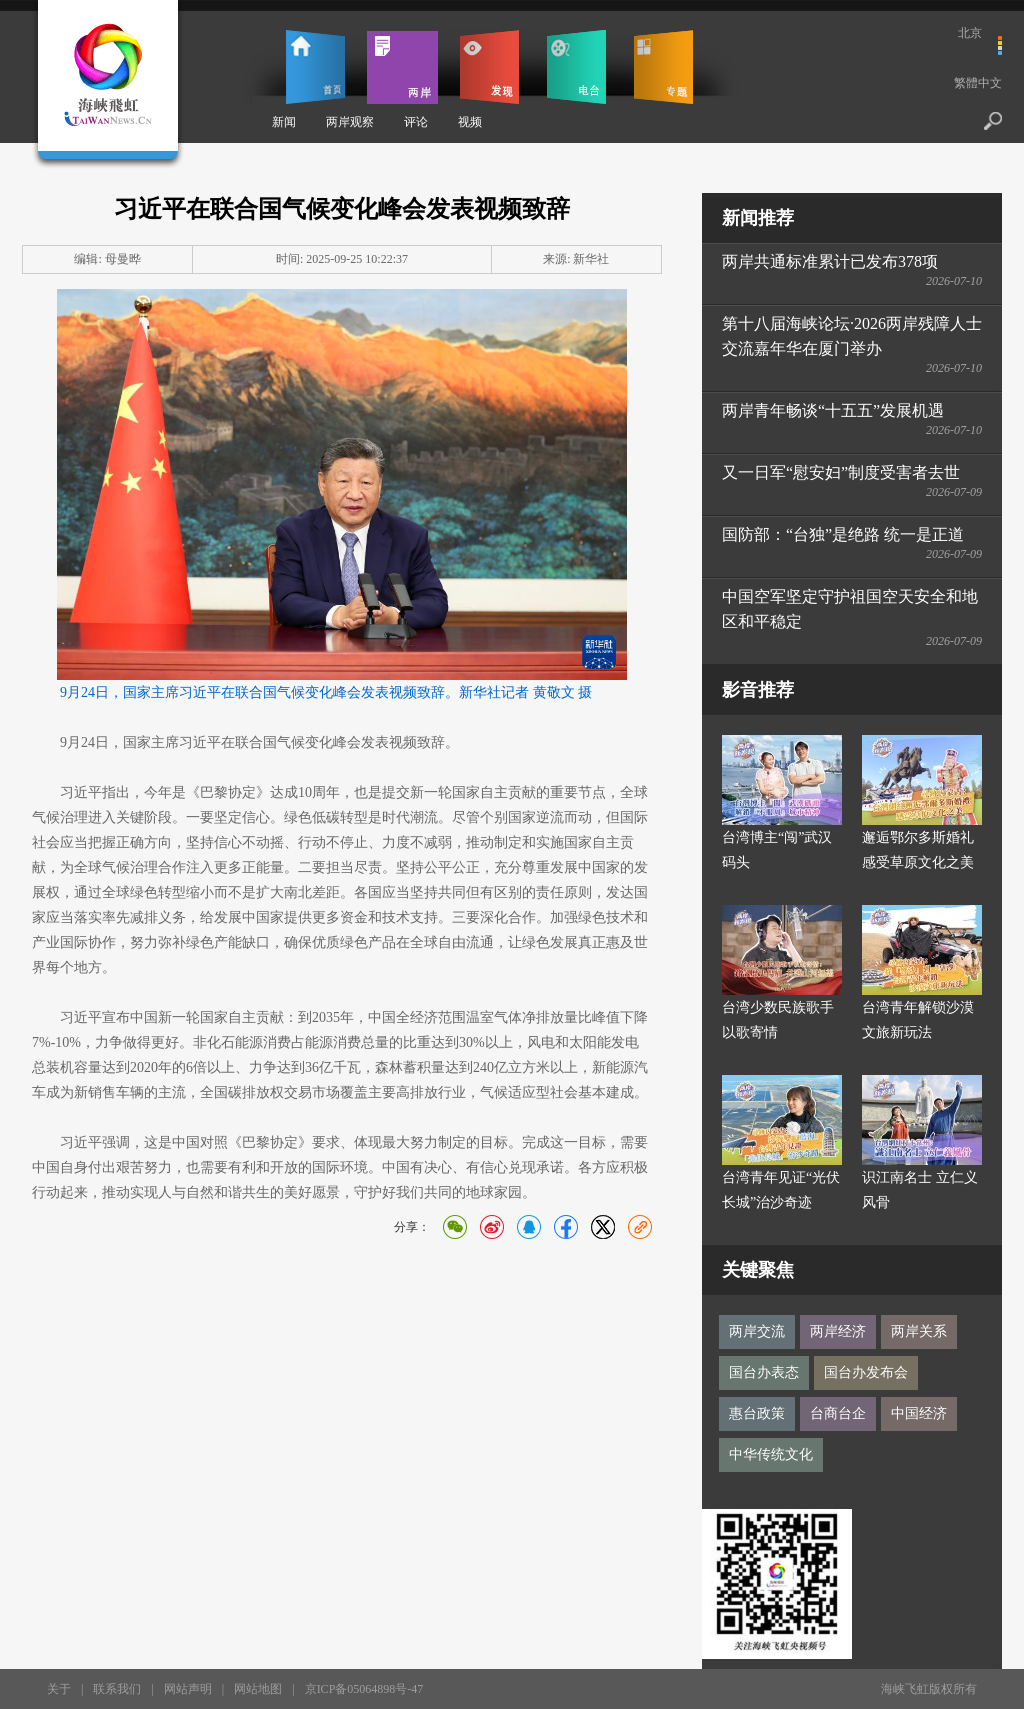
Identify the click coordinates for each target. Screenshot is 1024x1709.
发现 (489, 67)
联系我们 (117, 1689)
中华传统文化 (771, 1454)
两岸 (402, 67)
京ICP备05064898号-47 (364, 1689)
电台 (576, 67)
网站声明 (188, 1689)
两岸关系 (919, 1331)
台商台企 (838, 1413)
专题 (663, 67)
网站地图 (258, 1689)
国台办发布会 (866, 1372)
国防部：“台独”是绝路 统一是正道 (843, 534)
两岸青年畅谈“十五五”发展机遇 (833, 410)
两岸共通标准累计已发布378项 (830, 261)
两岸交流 (757, 1331)
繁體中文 (978, 83)
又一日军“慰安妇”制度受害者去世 (841, 472)
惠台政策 (757, 1413)
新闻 (284, 122)
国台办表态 (764, 1372)
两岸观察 (350, 122)
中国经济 (919, 1413)
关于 (59, 1689)
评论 (416, 122)
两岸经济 (838, 1331)
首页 (315, 67)
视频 (470, 122)
